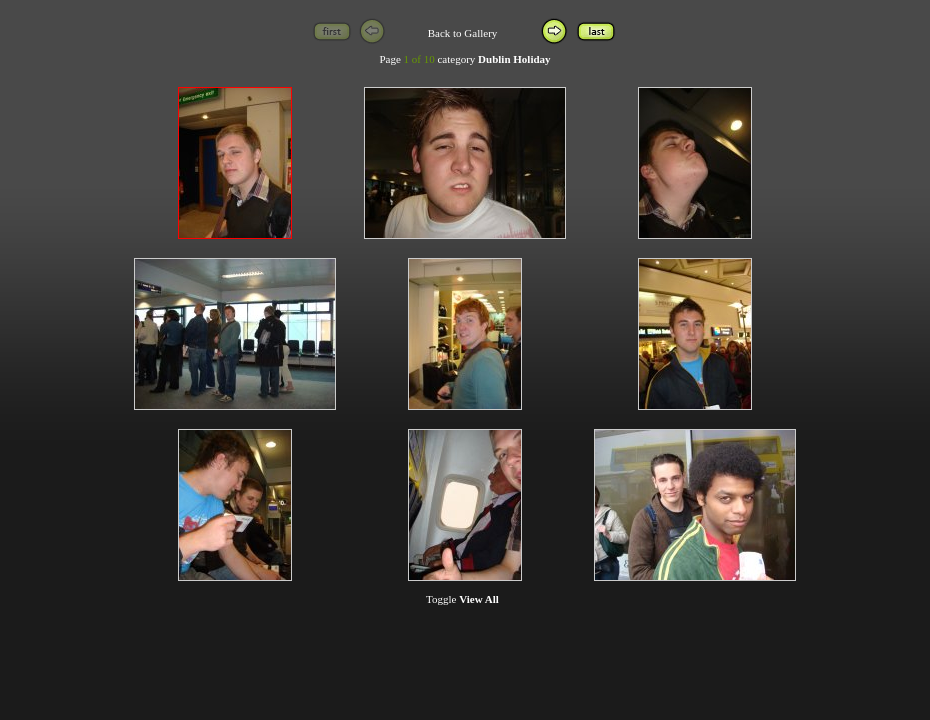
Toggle (462, 599)
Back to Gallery (463, 33)
